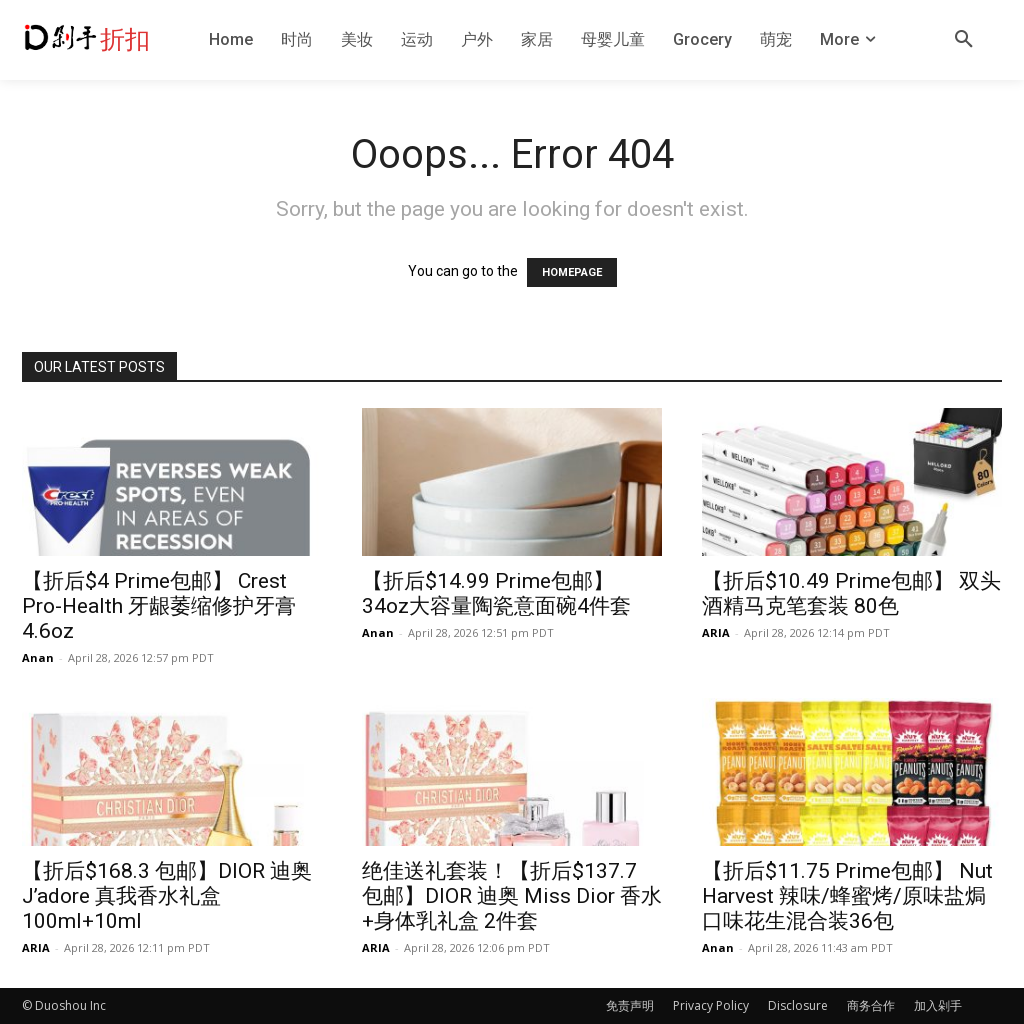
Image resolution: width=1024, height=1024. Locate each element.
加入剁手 (938, 1005)
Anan (38, 657)
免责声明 (630, 1005)
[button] (964, 40)
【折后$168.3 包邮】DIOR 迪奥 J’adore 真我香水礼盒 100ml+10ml (167, 896)
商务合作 (871, 1005)
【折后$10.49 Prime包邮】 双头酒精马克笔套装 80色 (851, 593)
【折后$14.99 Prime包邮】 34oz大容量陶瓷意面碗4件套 (496, 593)
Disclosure (798, 1005)
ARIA (716, 632)
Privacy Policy (711, 1005)
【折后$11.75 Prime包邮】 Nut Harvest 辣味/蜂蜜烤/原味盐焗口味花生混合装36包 (847, 896)
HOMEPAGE (572, 272)
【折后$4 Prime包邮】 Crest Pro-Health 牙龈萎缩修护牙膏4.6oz (159, 606)
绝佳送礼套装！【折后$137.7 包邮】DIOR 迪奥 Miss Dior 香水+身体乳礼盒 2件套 (512, 896)
